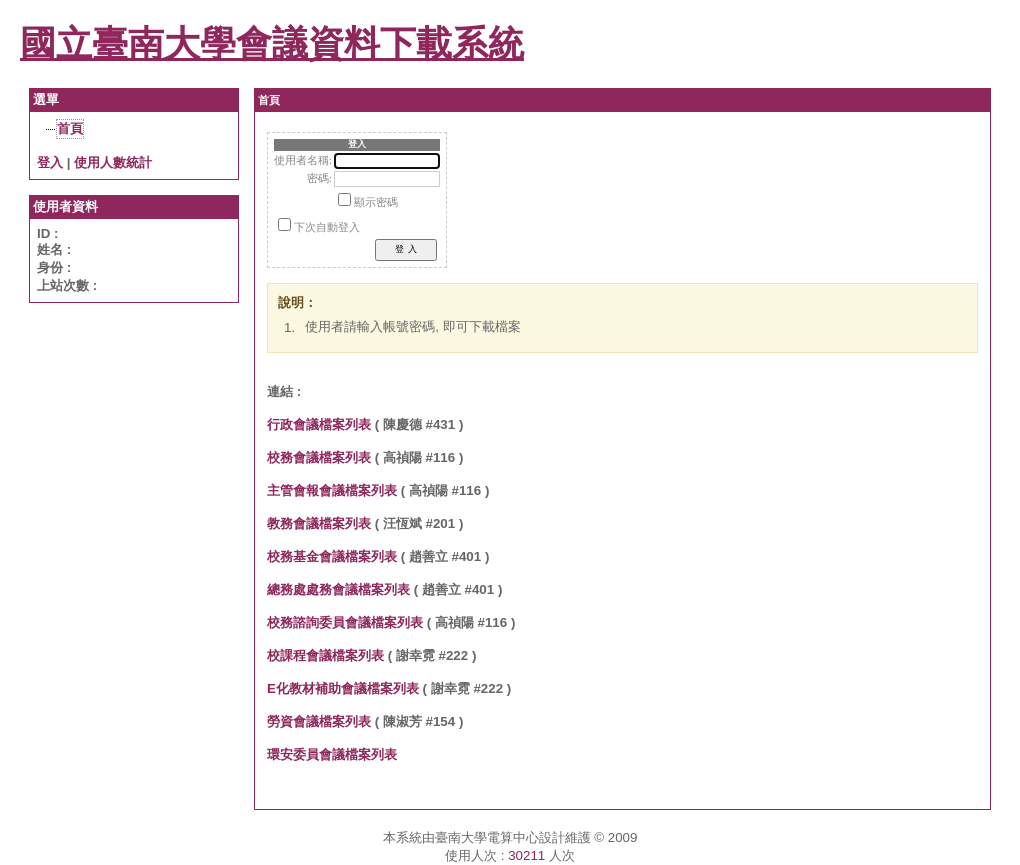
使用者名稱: (303, 160)
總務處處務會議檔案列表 (338, 589)
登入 (50, 162)
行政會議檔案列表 (319, 424)
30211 (526, 855)
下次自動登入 (327, 227)
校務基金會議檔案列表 (332, 556)
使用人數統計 (113, 162)
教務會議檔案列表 (319, 523)
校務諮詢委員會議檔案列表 (345, 622)
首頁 (70, 128)
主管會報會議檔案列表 (332, 490)
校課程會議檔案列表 (325, 655)
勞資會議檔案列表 (319, 721)
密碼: (319, 178)
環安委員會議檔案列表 (332, 754)
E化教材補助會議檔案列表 (343, 688)
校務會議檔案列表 (319, 457)
